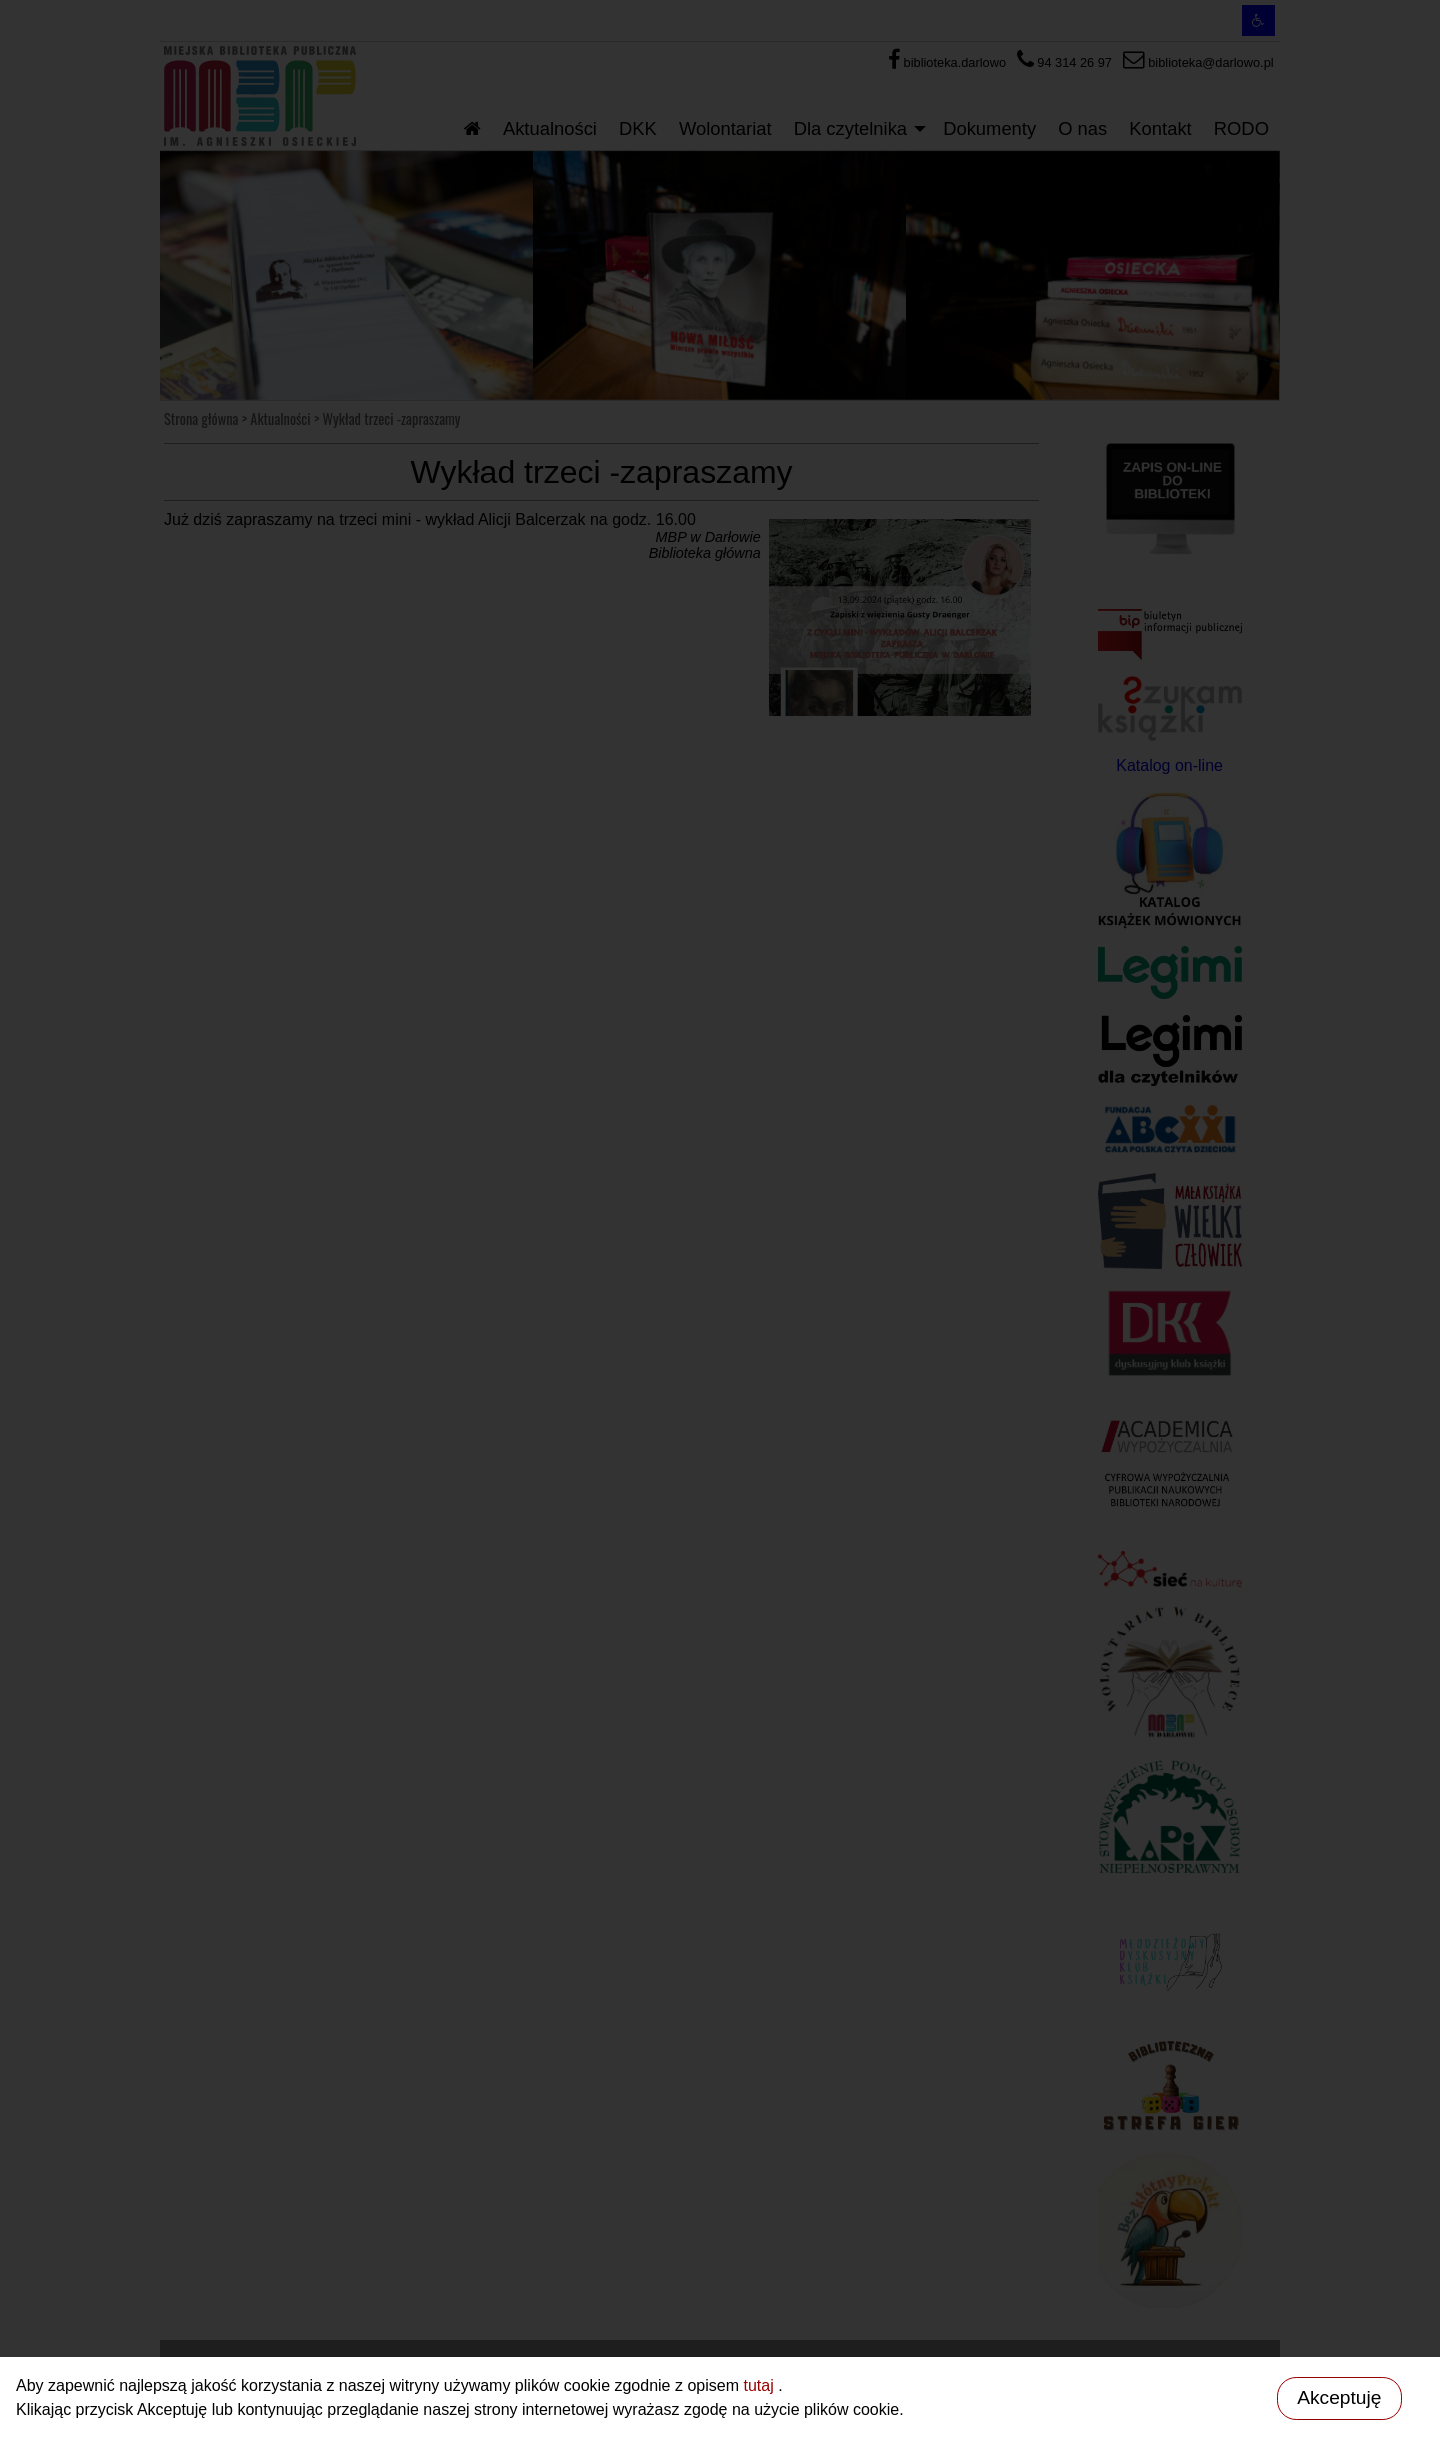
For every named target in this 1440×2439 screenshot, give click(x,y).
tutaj (760, 2385)
